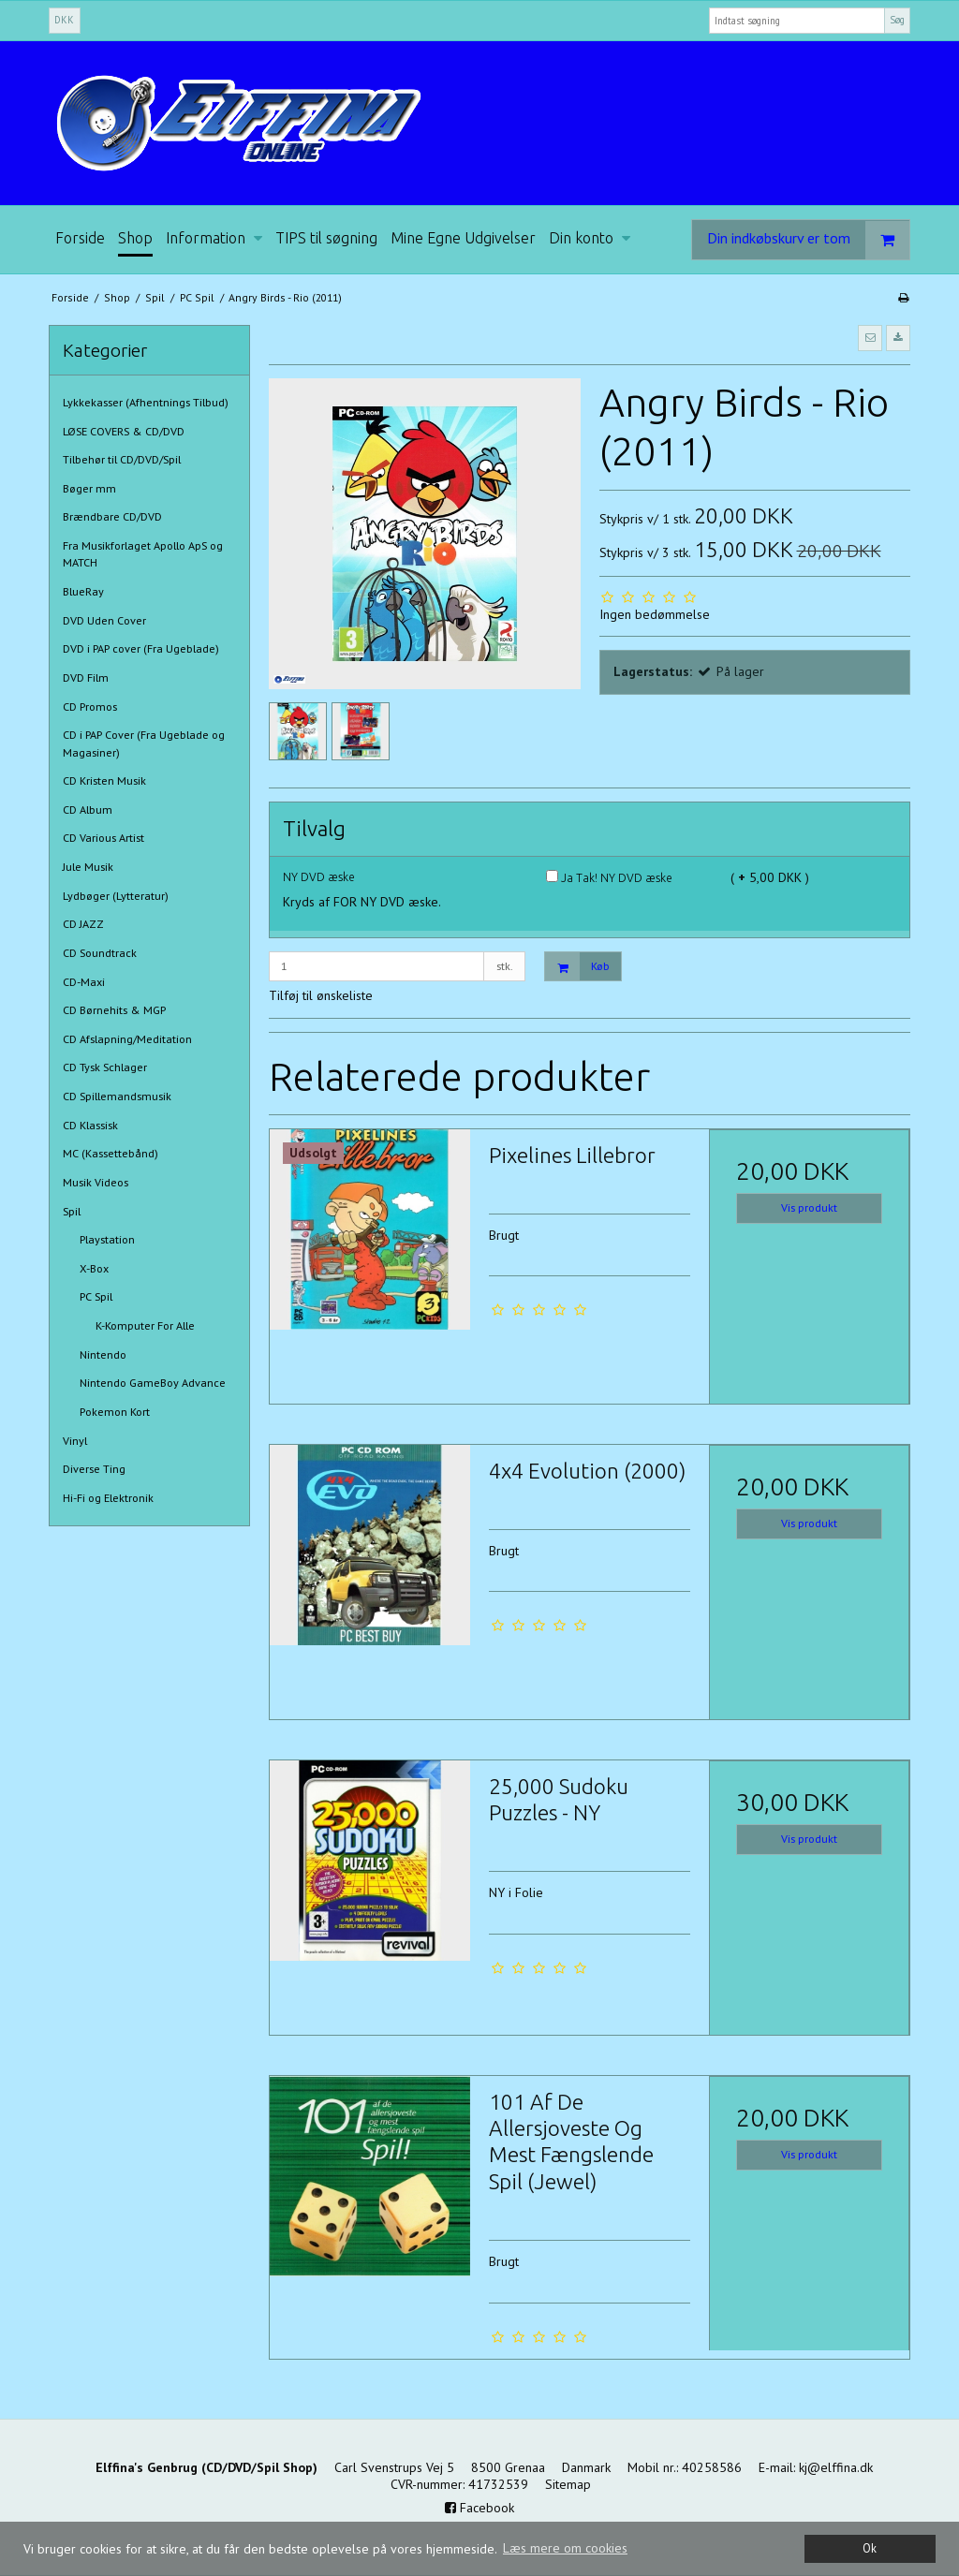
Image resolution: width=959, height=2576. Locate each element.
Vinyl (75, 1441)
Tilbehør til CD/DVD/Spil (122, 459)
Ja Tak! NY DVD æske (609, 878)
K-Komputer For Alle (145, 1325)
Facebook (479, 2507)
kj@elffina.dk (836, 2467)
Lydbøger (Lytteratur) (116, 896)
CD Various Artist (103, 838)
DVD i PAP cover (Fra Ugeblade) (141, 648)
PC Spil (96, 1296)
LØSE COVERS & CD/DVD (123, 431)
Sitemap (568, 2484)
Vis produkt (809, 1207)
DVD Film (86, 677)
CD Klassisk (90, 1125)
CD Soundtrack (100, 953)
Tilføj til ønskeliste (321, 995)
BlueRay (83, 591)
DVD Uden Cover (104, 620)
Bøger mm (89, 488)
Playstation (107, 1239)
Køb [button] (577, 966)
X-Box (94, 1268)
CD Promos (90, 706)
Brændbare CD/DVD (112, 516)
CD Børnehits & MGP (114, 1010)
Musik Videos (95, 1182)
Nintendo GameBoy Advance (153, 1383)
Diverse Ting (94, 1469)
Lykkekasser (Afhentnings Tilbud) (146, 402)
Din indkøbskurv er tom (808, 240)
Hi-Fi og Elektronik (108, 1498)
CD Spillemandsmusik (117, 1096)
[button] (870, 338)
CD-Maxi (84, 982)
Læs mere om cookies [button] (565, 2547)
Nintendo (103, 1354)
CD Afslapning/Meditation (127, 1039)
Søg (897, 19)
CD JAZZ (83, 924)
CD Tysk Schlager (105, 1067)
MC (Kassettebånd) (110, 1153)
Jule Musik (88, 867)
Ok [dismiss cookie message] (870, 2547)
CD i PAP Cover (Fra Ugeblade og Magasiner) (144, 743)
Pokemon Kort (115, 1412)
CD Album (87, 809)
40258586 (712, 2467)
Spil (72, 1211)
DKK (64, 19)
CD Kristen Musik (104, 780)
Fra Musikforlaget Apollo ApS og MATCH (143, 553)
